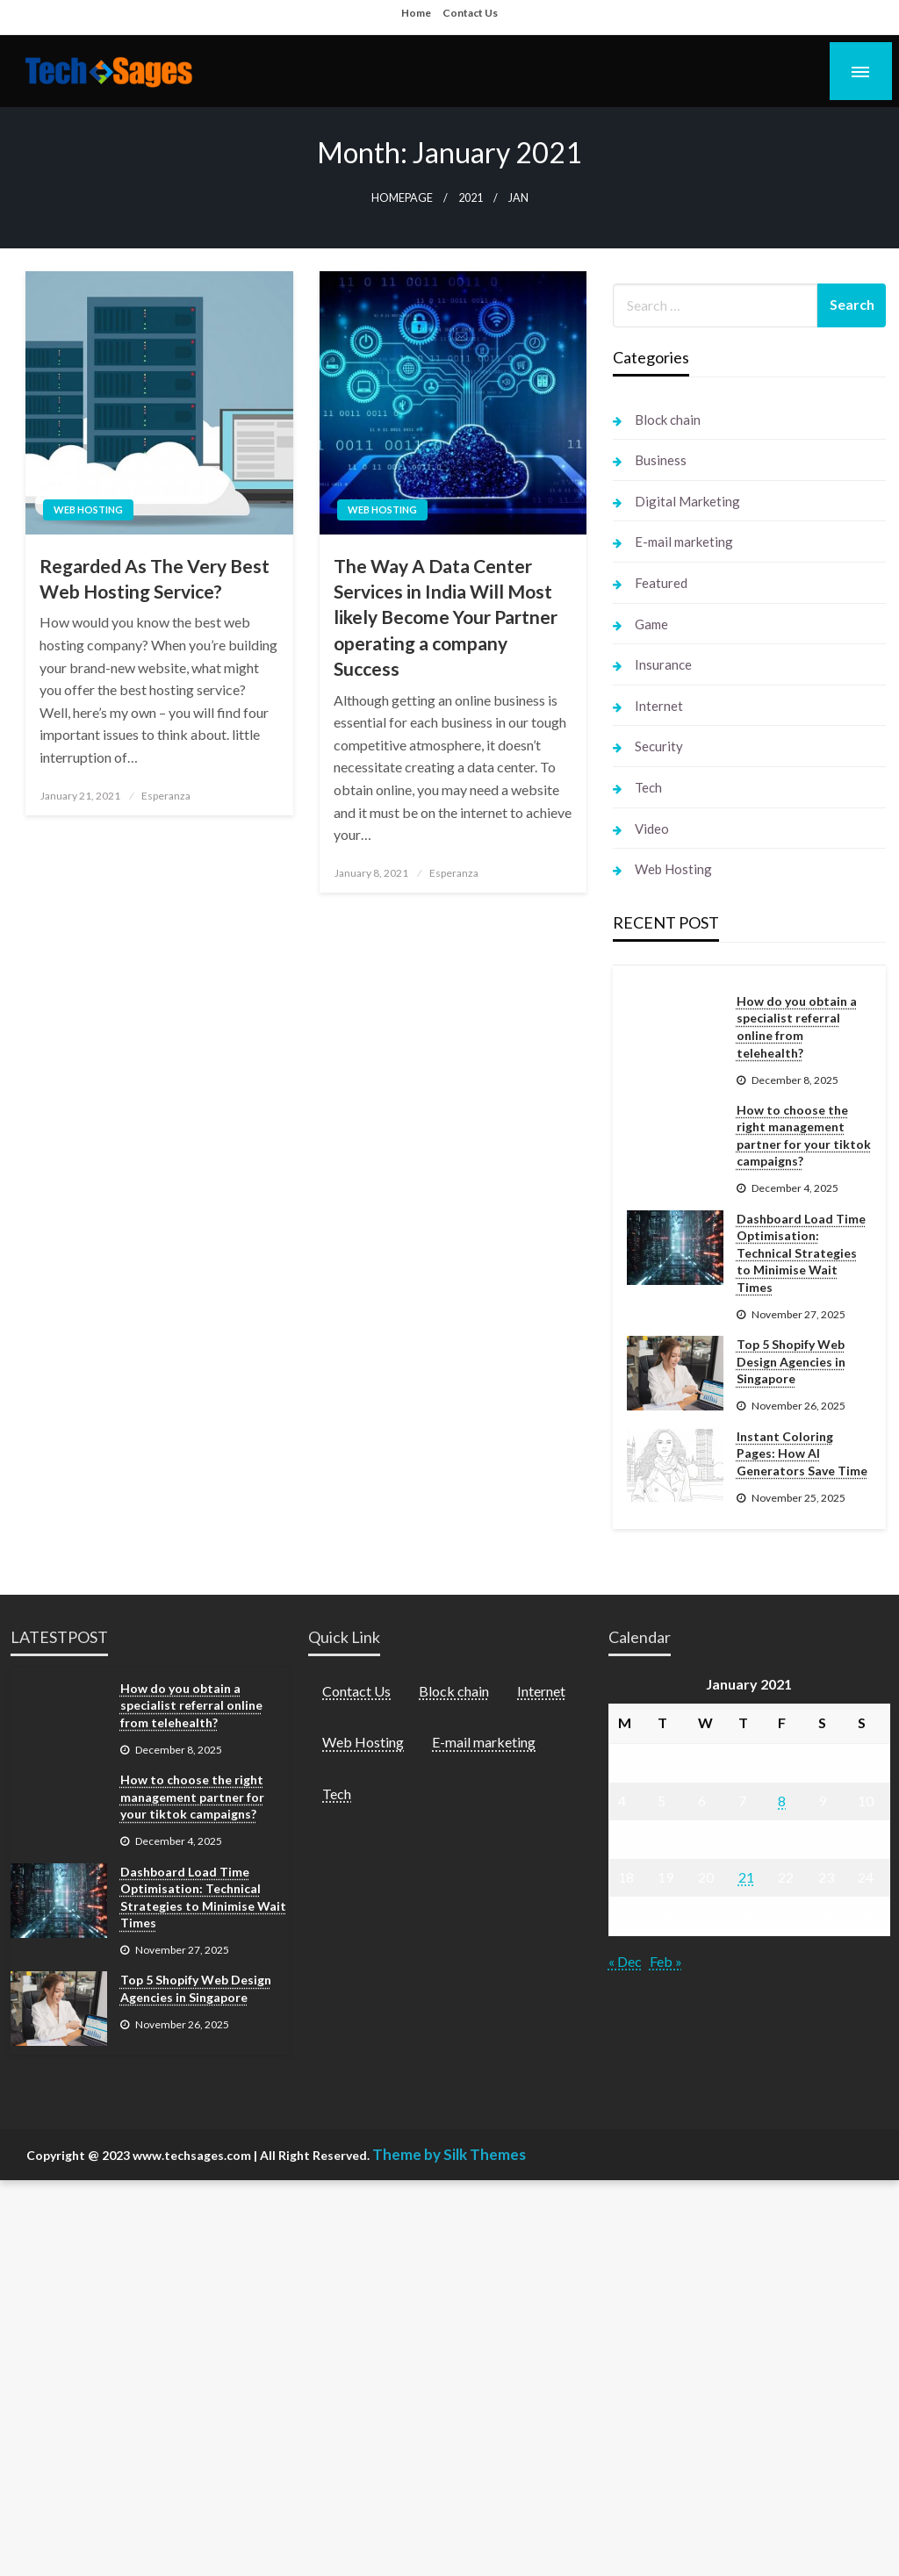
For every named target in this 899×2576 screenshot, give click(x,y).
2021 (470, 198)
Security (659, 746)
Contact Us (470, 12)
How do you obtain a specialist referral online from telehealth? (797, 1027)
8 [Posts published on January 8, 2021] (782, 1800)
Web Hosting (88, 509)
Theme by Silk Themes (449, 2154)
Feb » (666, 1961)
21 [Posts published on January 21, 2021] (746, 1877)
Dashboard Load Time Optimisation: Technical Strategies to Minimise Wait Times (801, 1253)
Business (661, 460)
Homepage (402, 198)
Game (651, 624)
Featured (661, 583)
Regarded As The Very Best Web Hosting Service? (155, 578)
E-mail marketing (684, 541)
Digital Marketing (687, 501)
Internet (659, 706)
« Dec (625, 1961)
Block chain (668, 419)
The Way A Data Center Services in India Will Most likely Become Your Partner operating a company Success (445, 617)
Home (416, 12)
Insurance (663, 664)
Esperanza (166, 795)
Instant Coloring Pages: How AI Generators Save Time (802, 1453)
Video (652, 828)
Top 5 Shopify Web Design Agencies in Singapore (791, 1361)
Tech (648, 787)
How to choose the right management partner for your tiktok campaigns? (804, 1135)
